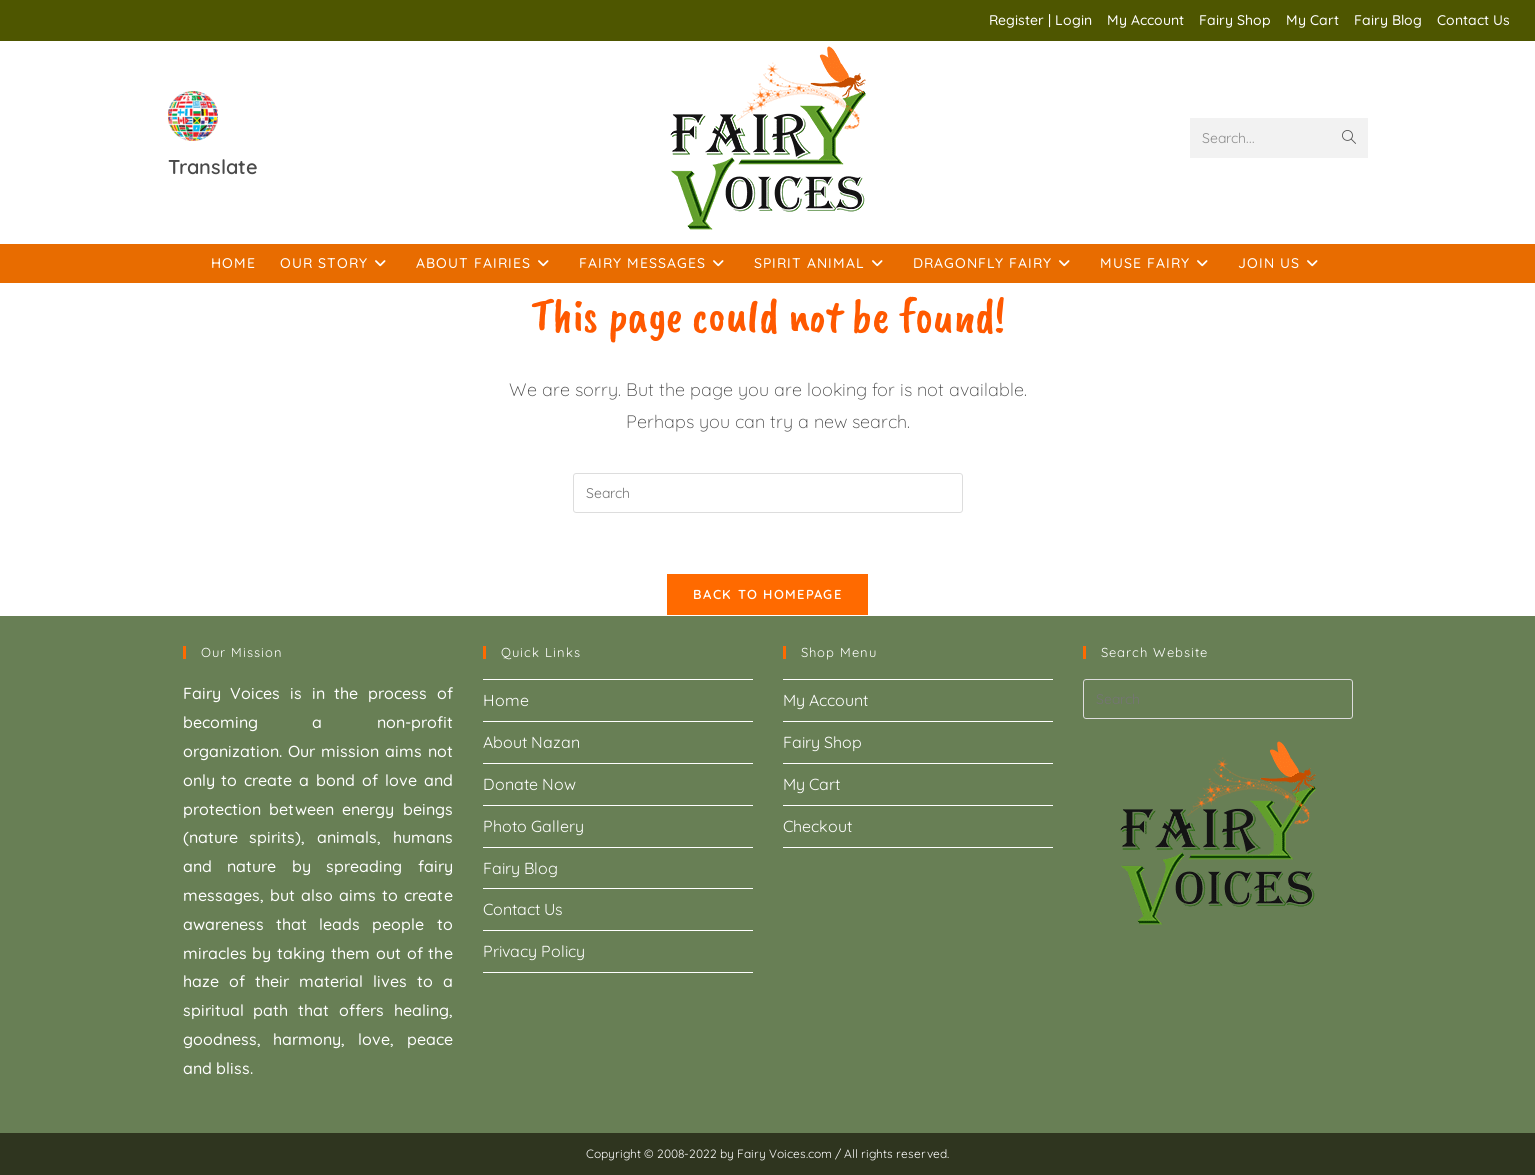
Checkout (817, 826)
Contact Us (1473, 20)
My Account (1145, 20)
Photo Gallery (533, 826)
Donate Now (529, 784)
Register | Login (1040, 20)
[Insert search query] (768, 493)
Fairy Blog (1388, 20)
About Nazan (531, 742)
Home (506, 700)
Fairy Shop (1235, 20)
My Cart (1312, 20)
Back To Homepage (767, 594)
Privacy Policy (534, 951)
